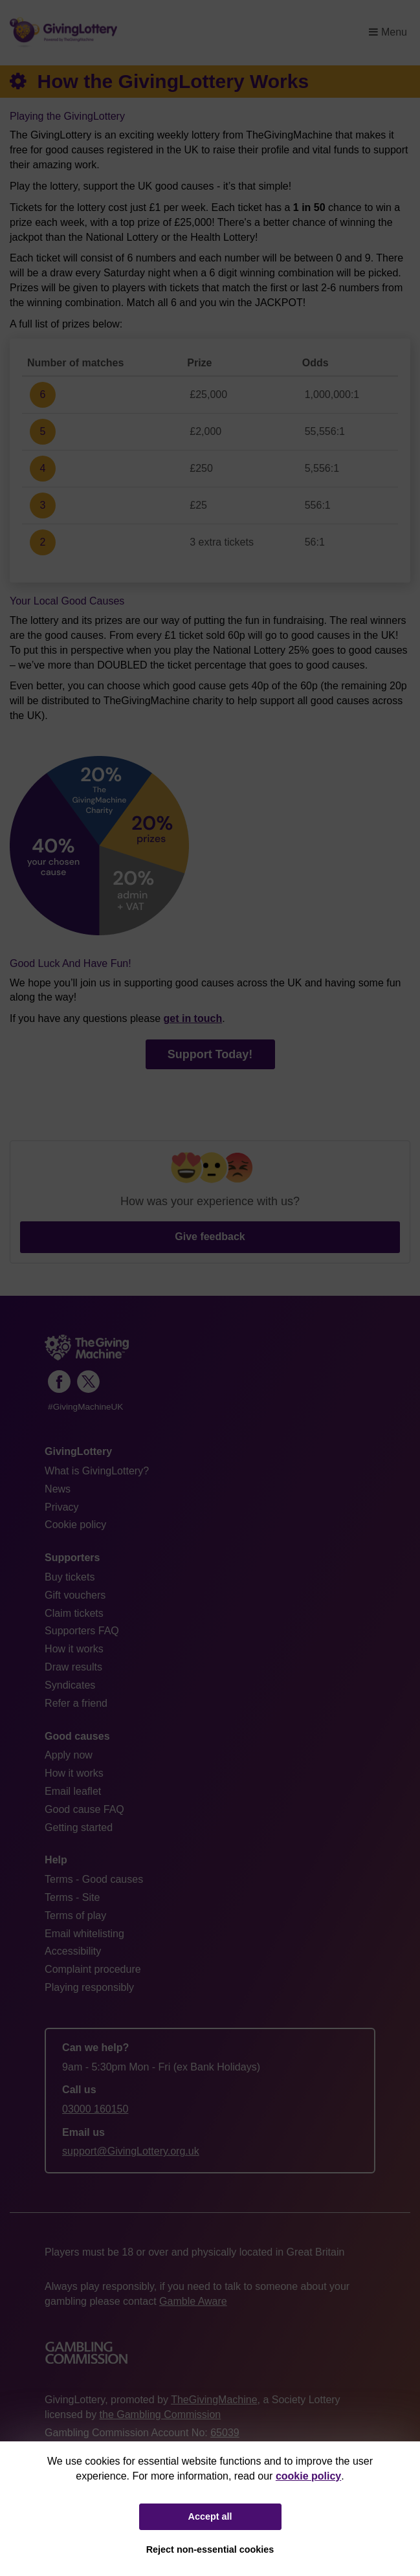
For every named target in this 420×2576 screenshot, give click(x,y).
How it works (74, 1648)
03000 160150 (95, 2109)
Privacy (61, 1507)
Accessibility (73, 1951)
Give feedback (210, 1236)
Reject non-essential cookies (210, 2549)
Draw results (73, 1666)
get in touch (193, 1018)
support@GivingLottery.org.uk (130, 2151)
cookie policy (308, 2476)
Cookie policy (75, 1524)
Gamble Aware (193, 2301)
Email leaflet (73, 1791)
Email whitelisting (84, 1933)
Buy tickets (69, 1576)
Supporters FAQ (82, 1630)
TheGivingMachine (214, 2399)
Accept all (210, 2516)
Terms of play (75, 1915)
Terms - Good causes (94, 1879)
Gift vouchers (75, 1595)
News (58, 1488)
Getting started (79, 1827)
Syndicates (70, 1685)
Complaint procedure (93, 1969)
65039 (224, 2432)
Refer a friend (76, 1703)
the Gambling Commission (160, 2414)
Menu (388, 32)
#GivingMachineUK (85, 1407)
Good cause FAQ (84, 1809)
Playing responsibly (89, 1987)
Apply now (69, 1754)
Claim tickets (74, 1613)
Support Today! (210, 1054)
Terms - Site (72, 1897)
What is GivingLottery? (97, 1470)
